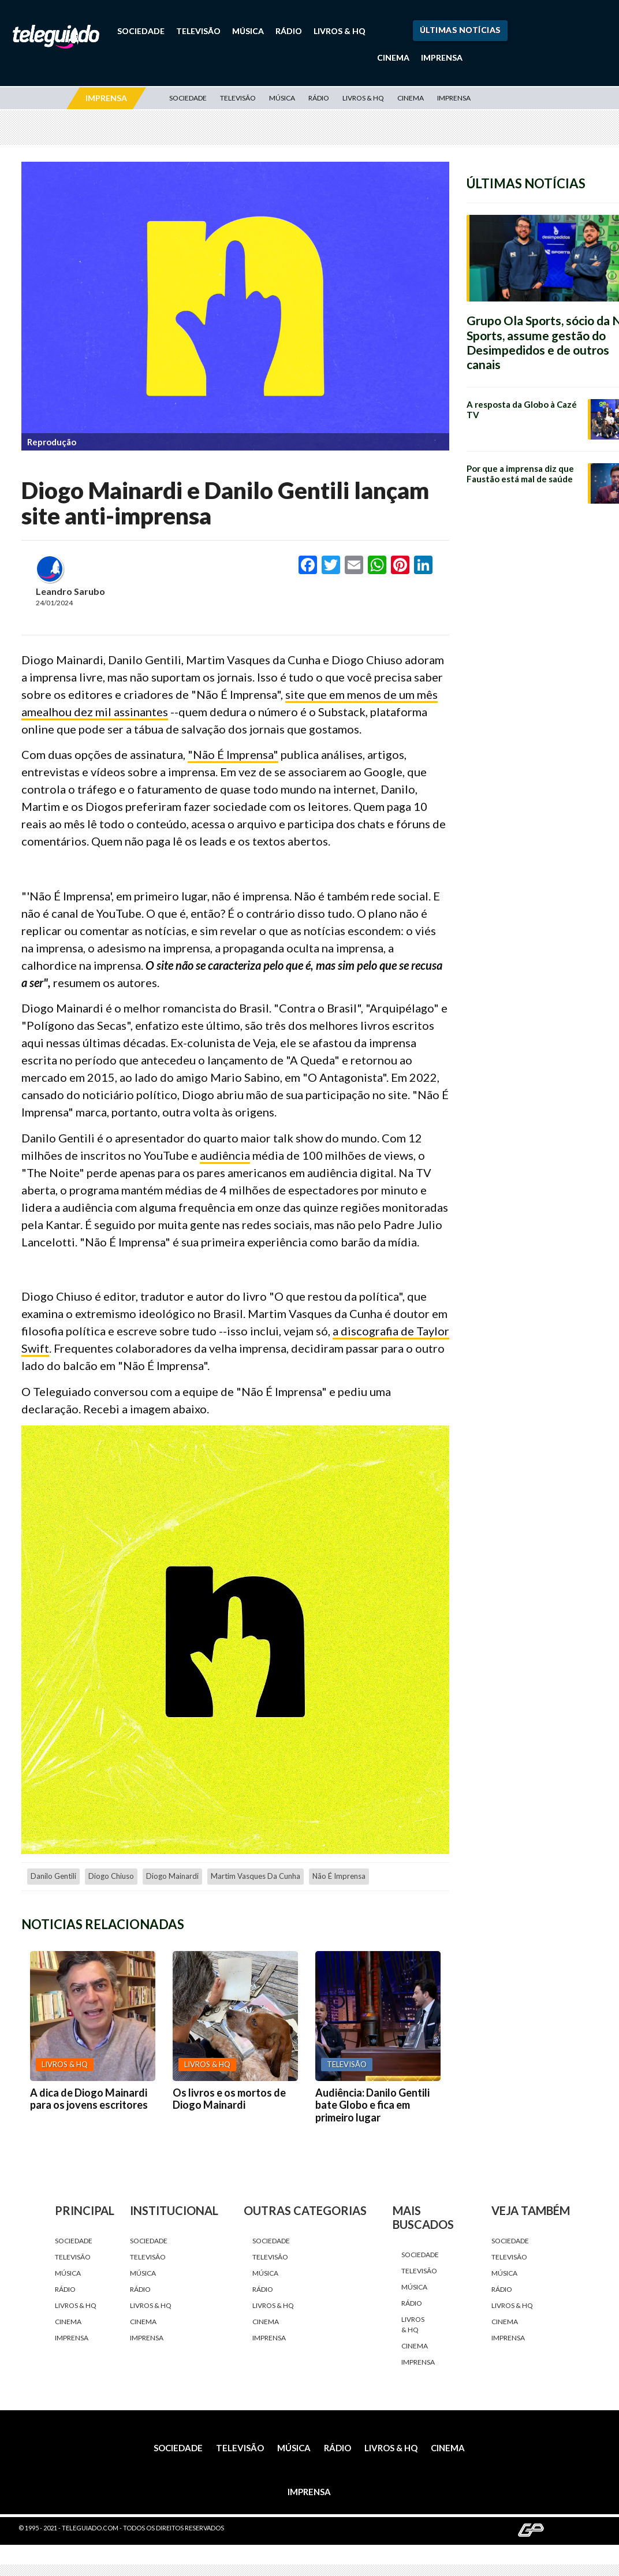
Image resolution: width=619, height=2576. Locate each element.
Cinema (393, 57)
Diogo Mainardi (172, 1876)
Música (248, 31)
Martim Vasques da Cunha (255, 1876)
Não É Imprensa (339, 1876)
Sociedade (141, 31)
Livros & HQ (340, 31)
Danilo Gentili (53, 1876)
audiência (225, 1155)
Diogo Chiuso (111, 1876)
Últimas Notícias (460, 30)
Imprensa (442, 57)
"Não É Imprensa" (233, 754)
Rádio (288, 31)
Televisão (198, 31)
